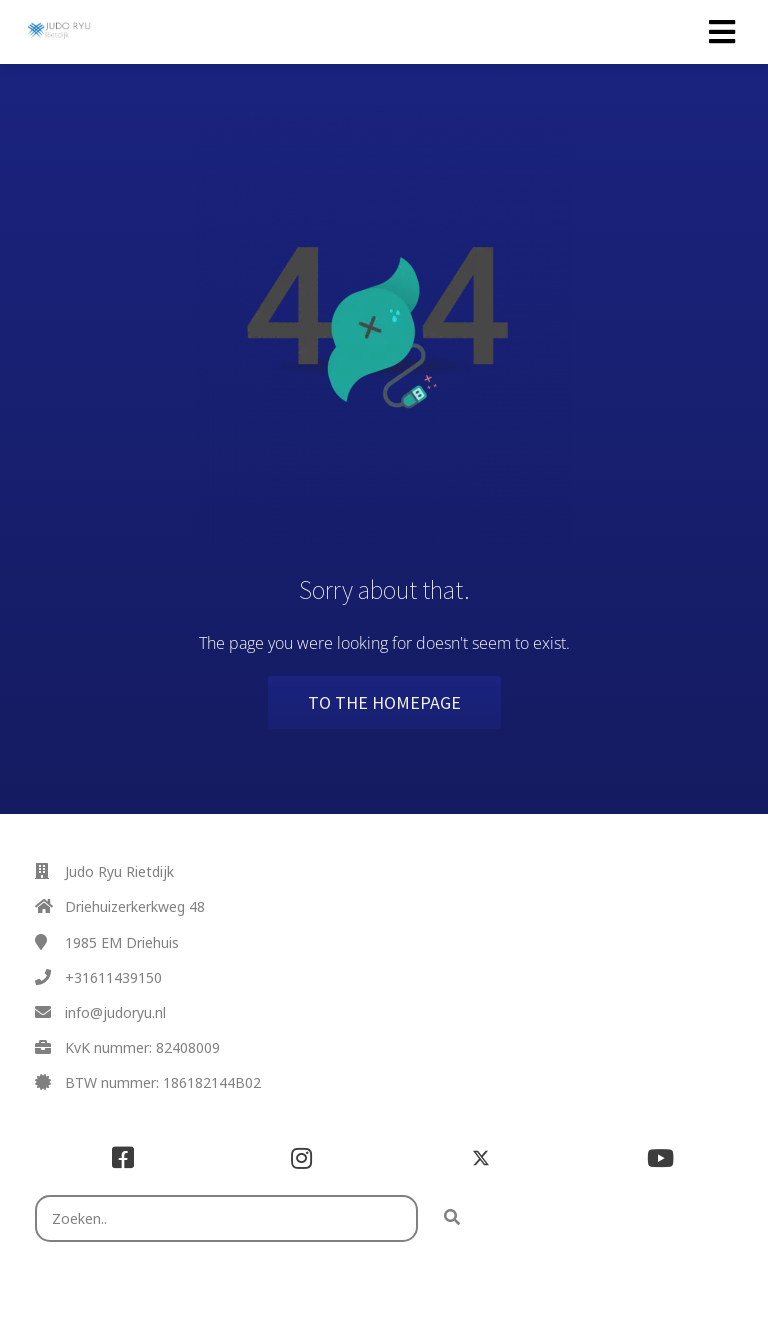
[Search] (452, 1219)
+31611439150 (113, 977)
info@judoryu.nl (115, 1012)
